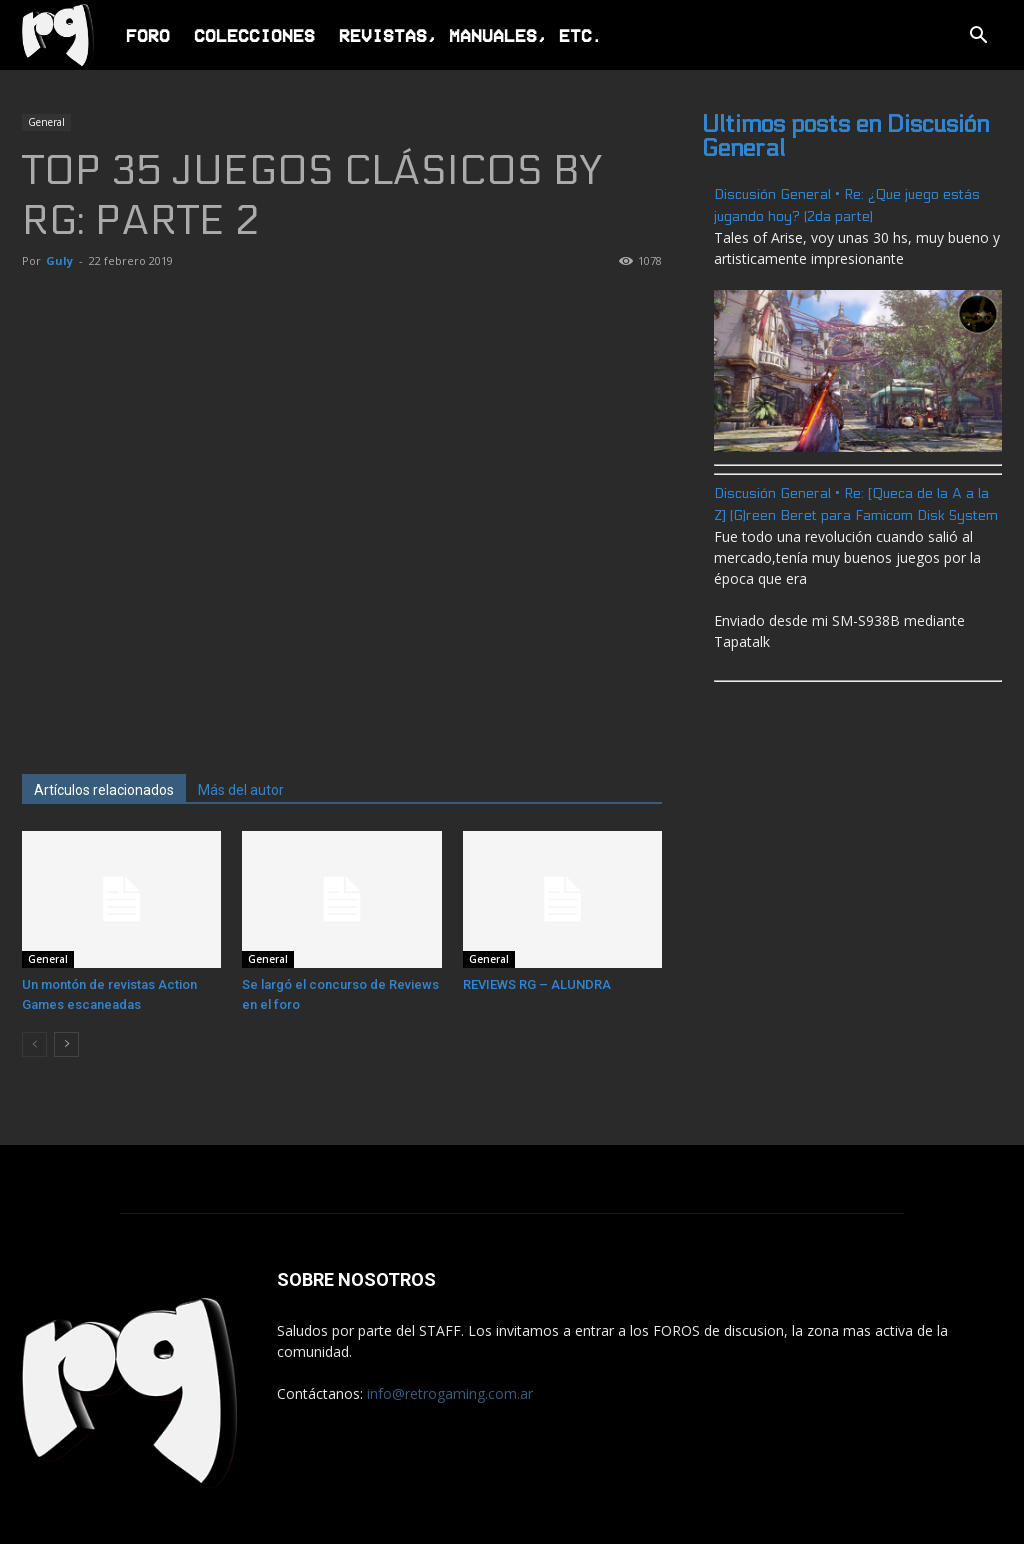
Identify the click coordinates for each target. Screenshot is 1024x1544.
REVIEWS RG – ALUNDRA (537, 984)
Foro (148, 35)
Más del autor (241, 790)
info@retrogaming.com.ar (450, 1393)
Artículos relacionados (104, 790)
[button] (978, 37)
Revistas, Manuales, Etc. (471, 35)
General (46, 122)
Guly (59, 260)
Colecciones (254, 35)
